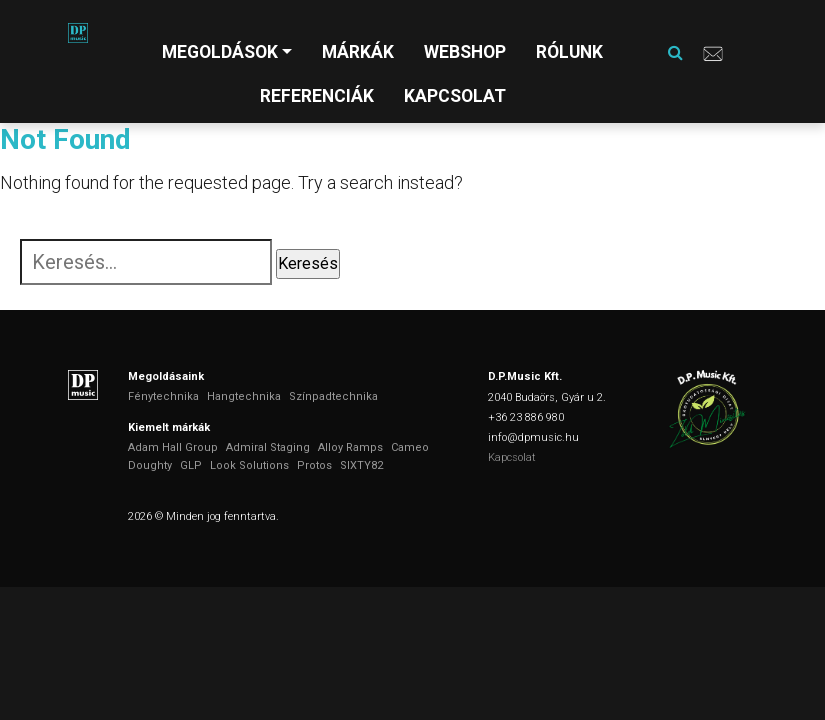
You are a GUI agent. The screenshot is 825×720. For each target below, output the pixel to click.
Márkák (358, 52)
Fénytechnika (163, 396)
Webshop (465, 52)
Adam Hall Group (173, 447)
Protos (314, 465)
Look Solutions (249, 465)
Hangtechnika (244, 396)
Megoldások (220, 52)
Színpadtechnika (333, 396)
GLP (191, 465)
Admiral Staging (268, 447)
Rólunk (569, 52)
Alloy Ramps (350, 447)
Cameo (410, 447)
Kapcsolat (455, 96)
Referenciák (317, 96)
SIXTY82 (361, 465)
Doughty (150, 465)
